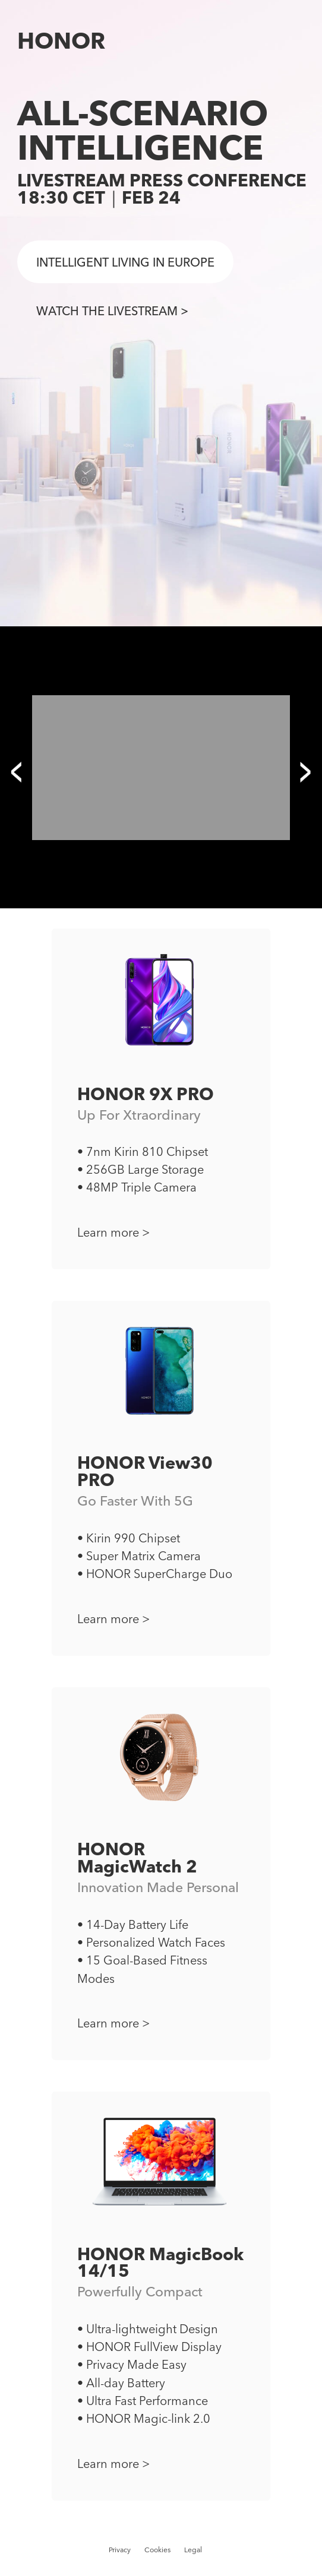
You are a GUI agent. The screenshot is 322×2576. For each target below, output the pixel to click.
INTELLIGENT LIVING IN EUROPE (125, 262)
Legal (193, 2549)
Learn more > (113, 1232)
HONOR (61, 40)
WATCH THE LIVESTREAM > (112, 310)
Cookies (157, 2549)
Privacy (120, 2549)
